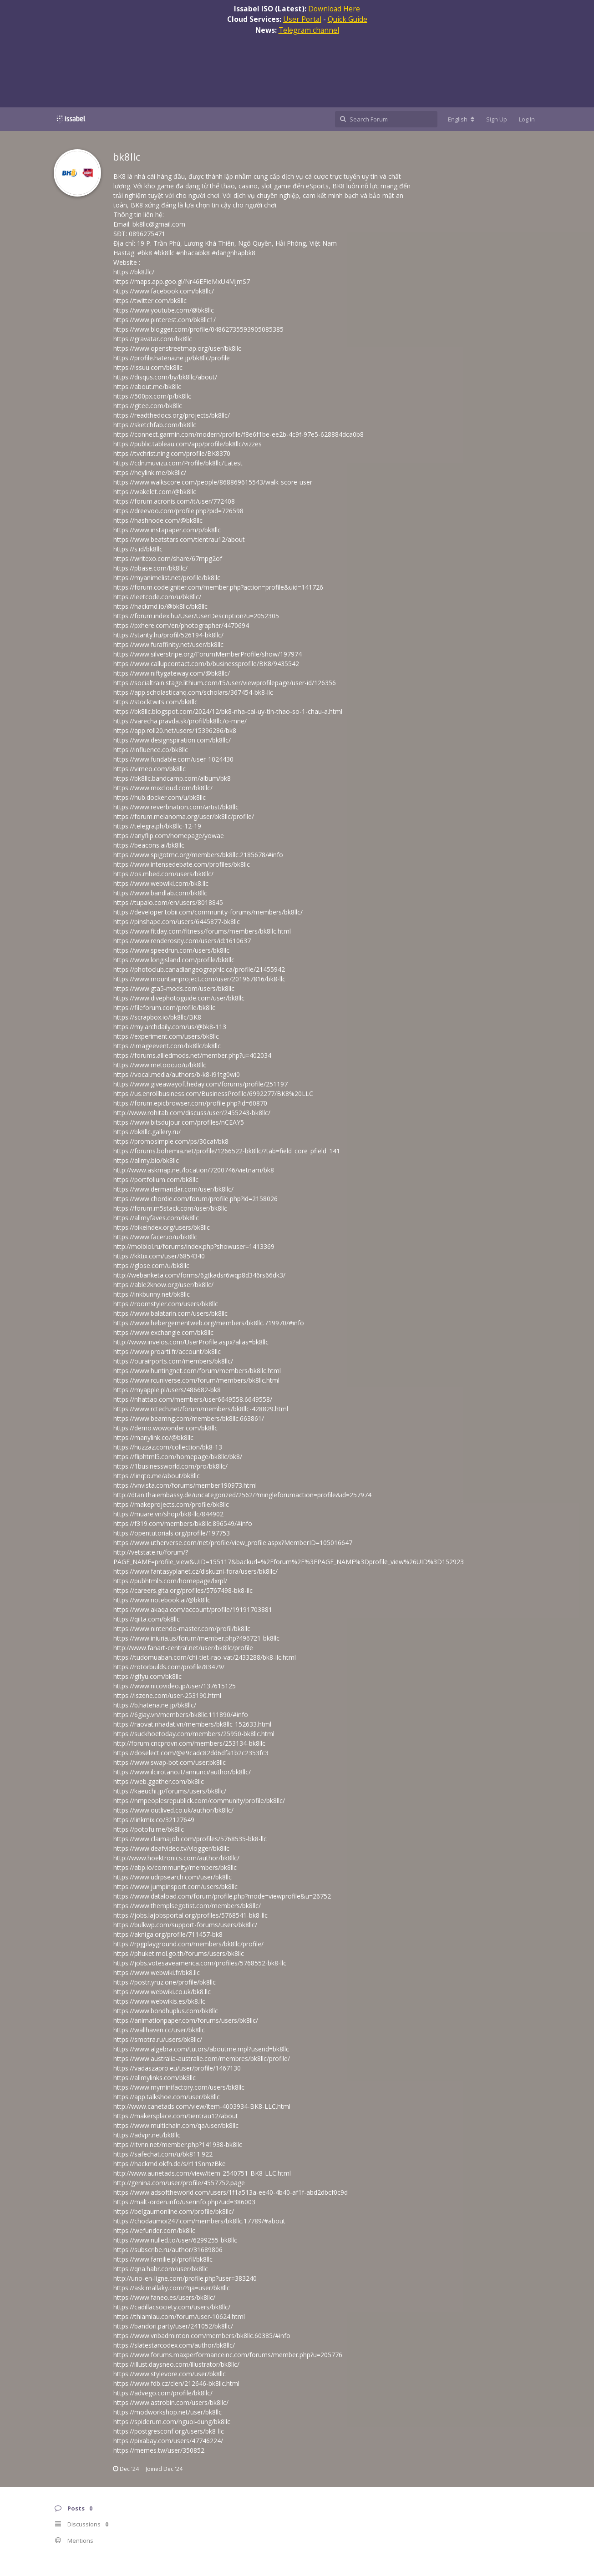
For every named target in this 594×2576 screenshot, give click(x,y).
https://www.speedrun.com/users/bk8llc (171, 950)
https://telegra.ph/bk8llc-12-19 (157, 826)
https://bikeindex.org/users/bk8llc (161, 1227)
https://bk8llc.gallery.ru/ (147, 1131)
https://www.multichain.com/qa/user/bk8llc (176, 2125)
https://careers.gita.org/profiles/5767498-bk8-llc (183, 1590)
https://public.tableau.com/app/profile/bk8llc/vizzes (187, 443)
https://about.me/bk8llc (147, 386)
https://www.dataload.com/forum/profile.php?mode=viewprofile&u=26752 (222, 1896)
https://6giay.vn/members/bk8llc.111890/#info (180, 1714)
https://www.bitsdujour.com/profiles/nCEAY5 (178, 1122)
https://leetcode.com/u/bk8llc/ (157, 596)
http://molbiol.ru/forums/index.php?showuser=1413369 (193, 1246)
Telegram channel (309, 30)
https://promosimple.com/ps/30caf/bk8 (170, 1141)
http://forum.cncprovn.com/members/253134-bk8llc (189, 1743)
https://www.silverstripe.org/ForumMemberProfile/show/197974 (207, 654)
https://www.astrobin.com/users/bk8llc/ (170, 2402)
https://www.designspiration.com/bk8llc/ (172, 740)
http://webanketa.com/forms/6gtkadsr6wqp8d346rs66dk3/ (199, 1275)
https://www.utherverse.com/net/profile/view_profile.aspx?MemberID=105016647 (232, 1542)
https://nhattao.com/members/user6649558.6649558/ (192, 1399)
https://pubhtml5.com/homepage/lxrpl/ (170, 1580)
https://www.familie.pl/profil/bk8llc (163, 2259)
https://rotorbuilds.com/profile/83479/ (168, 1666)
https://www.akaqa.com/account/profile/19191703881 (192, 1609)
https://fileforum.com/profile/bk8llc (164, 1007)
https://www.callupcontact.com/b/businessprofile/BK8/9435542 (206, 663)
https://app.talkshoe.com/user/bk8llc (166, 2096)
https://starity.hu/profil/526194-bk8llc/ (168, 635)
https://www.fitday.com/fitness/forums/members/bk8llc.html (202, 931)
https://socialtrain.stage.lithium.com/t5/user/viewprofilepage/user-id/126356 (224, 682)
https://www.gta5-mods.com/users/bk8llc (173, 988)
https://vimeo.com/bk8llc (149, 768)
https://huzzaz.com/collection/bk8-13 (167, 1447)
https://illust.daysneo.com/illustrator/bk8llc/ (176, 2364)
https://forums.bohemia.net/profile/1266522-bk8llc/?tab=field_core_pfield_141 (226, 1151)
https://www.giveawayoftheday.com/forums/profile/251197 (200, 1084)
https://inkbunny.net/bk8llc (151, 1294)
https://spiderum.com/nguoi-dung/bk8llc (171, 2421)
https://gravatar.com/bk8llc (152, 338)
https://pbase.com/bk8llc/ (150, 568)
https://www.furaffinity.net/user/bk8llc (168, 644)
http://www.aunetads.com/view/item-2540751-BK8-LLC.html (202, 2173)
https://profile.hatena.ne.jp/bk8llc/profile (171, 358)
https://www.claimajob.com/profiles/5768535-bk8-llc (190, 1838)
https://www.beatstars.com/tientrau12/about (179, 539)
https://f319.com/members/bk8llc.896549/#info (182, 1523)
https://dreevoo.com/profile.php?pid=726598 (178, 510)
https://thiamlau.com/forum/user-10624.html (179, 2316)
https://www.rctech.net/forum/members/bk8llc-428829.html (200, 1408)
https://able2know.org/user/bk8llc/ (163, 1284)
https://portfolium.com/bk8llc (155, 1179)
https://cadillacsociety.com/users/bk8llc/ (171, 2307)
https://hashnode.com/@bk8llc (158, 520)
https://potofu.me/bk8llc (148, 1829)
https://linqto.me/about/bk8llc (156, 1475)
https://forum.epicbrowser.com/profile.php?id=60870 (190, 1103)
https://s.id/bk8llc (137, 549)
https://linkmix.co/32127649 (153, 1819)
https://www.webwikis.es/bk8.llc (159, 2001)
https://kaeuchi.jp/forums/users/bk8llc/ (169, 1791)
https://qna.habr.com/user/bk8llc (160, 2268)
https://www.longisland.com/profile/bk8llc (173, 959)
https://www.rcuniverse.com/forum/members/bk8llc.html (196, 1380)
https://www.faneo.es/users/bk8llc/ (164, 2297)
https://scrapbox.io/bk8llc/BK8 (157, 1017)
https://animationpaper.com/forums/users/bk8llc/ (185, 2020)
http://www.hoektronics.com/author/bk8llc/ (176, 1858)
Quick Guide (347, 19)
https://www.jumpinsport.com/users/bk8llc (175, 1886)
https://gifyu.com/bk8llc (147, 1676)
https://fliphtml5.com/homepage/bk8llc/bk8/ (177, 1456)
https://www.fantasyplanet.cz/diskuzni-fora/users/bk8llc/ (195, 1571)
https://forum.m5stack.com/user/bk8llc (170, 1208)
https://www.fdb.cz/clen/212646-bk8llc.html (176, 2383)
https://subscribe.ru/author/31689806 (168, 2249)
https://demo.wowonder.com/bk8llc (165, 1428)
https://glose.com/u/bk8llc (151, 1265)
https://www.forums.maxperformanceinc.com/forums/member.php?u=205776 (227, 2354)
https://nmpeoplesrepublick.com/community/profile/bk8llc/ (199, 1800)
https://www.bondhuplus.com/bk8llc (165, 2010)
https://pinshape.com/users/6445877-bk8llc (176, 921)
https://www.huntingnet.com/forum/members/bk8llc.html (197, 1370)
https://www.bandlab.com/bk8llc (160, 893)
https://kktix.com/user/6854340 (159, 1256)
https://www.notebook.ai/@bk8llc (161, 1600)
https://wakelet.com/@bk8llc (154, 491)
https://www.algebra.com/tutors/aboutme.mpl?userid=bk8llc (201, 2049)
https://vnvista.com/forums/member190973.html (185, 1485)
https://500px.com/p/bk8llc (152, 396)
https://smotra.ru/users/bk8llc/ (157, 2039)
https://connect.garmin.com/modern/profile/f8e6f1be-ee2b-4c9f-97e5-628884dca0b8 (238, 434)
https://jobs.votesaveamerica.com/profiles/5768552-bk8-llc (199, 1963)
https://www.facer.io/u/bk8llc (155, 1236)
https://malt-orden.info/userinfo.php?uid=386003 (184, 2201)
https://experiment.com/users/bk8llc (166, 1036)
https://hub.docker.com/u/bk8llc (159, 797)
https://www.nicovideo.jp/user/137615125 (174, 1686)
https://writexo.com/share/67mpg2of (167, 558)
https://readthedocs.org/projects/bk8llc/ (171, 415)
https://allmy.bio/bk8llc (146, 1160)
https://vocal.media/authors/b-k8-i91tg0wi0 (176, 1074)
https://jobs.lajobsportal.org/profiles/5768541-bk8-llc (190, 1915)
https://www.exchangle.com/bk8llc (163, 1332)
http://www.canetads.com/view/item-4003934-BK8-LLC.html (201, 2106)
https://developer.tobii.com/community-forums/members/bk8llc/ (208, 912)
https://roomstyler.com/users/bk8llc (165, 1303)
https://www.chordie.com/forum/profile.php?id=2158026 (195, 1198)
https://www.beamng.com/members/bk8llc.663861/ (188, 1418)
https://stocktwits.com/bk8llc (155, 701)
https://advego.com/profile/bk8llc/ (163, 2393)
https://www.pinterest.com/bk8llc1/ (164, 319)
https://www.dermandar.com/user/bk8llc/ (173, 1189)
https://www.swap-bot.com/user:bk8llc (169, 1762)
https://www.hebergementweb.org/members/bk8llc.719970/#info (208, 1322)
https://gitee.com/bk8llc (147, 405)
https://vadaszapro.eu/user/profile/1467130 (177, 2068)
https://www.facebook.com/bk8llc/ (163, 291)
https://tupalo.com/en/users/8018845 (168, 902)
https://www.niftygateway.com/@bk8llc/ (171, 673)
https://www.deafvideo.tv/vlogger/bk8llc (171, 1848)
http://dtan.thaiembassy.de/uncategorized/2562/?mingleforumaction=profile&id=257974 (242, 1494)
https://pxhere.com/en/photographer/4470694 (181, 625)
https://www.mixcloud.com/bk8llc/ (163, 787)
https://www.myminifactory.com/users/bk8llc (178, 2087)
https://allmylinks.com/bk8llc (154, 2077)
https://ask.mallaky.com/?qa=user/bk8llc (171, 2287)
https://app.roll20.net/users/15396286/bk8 (174, 730)
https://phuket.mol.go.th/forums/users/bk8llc (178, 1953)
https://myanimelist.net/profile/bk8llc (166, 577)
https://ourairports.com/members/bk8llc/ (173, 1361)
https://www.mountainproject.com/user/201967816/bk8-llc (199, 979)
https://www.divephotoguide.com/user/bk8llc (178, 998)
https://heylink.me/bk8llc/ (149, 472)
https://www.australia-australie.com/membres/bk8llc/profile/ (201, 2058)
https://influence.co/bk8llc (150, 749)
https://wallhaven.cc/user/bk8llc (159, 2029)
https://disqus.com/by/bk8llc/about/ (165, 377)
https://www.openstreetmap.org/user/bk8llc (177, 348)
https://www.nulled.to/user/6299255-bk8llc (175, 2240)
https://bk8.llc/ (133, 272)
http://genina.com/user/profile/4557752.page (179, 2182)
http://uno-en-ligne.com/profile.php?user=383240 (185, 2278)
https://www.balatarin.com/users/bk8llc (170, 1313)
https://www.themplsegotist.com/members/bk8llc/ (187, 1905)
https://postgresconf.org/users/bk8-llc (168, 2431)
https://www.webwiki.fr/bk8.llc (156, 1972)
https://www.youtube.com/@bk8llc (163, 310)
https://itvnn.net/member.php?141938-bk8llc (177, 2144)
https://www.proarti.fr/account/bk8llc (167, 1351)
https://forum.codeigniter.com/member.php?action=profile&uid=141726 (218, 587)
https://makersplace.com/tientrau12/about (175, 2115)
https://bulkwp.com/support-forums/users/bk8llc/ (185, 1924)
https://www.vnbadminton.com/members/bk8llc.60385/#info (201, 2335)
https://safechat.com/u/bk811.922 (163, 2154)
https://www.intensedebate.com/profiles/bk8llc (181, 864)
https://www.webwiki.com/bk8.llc (160, 883)
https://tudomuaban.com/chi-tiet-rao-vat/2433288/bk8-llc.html (204, 1657)
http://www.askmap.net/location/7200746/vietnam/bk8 (193, 1170)
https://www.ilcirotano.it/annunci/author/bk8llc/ (182, 1772)
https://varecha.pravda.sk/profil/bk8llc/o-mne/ (180, 721)
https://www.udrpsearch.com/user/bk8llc (172, 1877)
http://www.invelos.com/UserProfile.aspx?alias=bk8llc (191, 1342)
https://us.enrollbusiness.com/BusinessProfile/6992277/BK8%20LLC (213, 1093)
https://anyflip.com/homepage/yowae (168, 835)
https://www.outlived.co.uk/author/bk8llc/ (173, 1810)
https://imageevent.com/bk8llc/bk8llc (167, 1045)
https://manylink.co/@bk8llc (153, 1437)
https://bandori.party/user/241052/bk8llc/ (173, 2326)
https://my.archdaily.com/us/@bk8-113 (169, 1026)
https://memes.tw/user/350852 (158, 2450)
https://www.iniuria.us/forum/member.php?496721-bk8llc (196, 1638)
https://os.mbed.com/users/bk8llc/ (163, 873)
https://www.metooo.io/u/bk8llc (159, 1065)
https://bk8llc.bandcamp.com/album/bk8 (172, 778)
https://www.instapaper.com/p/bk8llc (167, 529)
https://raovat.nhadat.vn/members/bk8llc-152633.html (192, 1724)
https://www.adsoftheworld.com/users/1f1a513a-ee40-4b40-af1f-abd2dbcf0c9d (230, 2192)
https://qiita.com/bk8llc (146, 1619)
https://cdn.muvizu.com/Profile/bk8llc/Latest (178, 463)
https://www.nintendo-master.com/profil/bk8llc (181, 1628)
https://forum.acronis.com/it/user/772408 (174, 501)
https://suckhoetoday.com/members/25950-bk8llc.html (193, 1733)
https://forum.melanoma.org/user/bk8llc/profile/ (183, 816)
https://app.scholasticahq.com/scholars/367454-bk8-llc (193, 692)
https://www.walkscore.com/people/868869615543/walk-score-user (212, 482)
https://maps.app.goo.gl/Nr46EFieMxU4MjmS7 (181, 281)
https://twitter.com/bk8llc (150, 300)
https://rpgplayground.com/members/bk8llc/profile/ (188, 1944)
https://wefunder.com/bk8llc (154, 2230)
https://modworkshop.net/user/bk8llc (167, 2412)
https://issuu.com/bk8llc (148, 367)
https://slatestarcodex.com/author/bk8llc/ (174, 2345)
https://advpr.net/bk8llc (146, 2135)
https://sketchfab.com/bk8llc (154, 424)
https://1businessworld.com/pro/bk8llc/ (170, 1466)
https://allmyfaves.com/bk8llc (156, 1217)
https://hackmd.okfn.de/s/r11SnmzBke (169, 2163)
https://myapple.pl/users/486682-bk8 (167, 1389)
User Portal (302, 19)
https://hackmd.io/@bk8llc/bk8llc (160, 606)
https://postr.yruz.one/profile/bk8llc (164, 1982)
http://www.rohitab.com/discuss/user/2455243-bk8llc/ (191, 1112)
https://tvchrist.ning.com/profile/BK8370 (171, 453)
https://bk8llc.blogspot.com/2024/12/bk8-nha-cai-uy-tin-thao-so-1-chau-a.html (227, 711)
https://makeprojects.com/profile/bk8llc (171, 1504)
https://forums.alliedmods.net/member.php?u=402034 (192, 1055)
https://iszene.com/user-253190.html (167, 1695)
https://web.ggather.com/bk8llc (158, 1781)
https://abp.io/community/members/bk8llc (175, 1867)
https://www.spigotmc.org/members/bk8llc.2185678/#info (198, 854)
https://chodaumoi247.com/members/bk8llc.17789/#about (199, 2221)
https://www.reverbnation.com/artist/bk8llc (176, 807)
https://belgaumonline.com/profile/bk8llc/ (173, 2211)
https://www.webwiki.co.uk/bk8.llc (162, 1991)
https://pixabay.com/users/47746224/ (168, 2440)
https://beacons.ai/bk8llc (148, 845)
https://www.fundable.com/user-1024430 (173, 759)
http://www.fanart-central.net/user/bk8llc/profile (183, 1647)
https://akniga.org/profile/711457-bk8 (168, 1934)
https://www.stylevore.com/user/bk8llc (169, 2373)
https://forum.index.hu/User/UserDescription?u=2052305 (196, 615)
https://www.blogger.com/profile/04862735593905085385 (198, 329)
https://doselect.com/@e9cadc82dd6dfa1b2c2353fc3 (191, 1752)
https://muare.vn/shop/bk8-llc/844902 (168, 1514)
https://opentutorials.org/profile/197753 (171, 1533)
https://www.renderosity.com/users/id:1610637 (182, 940)
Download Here (334, 9)
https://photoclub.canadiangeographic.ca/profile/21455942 (199, 969)
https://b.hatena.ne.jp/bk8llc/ (154, 1705)
